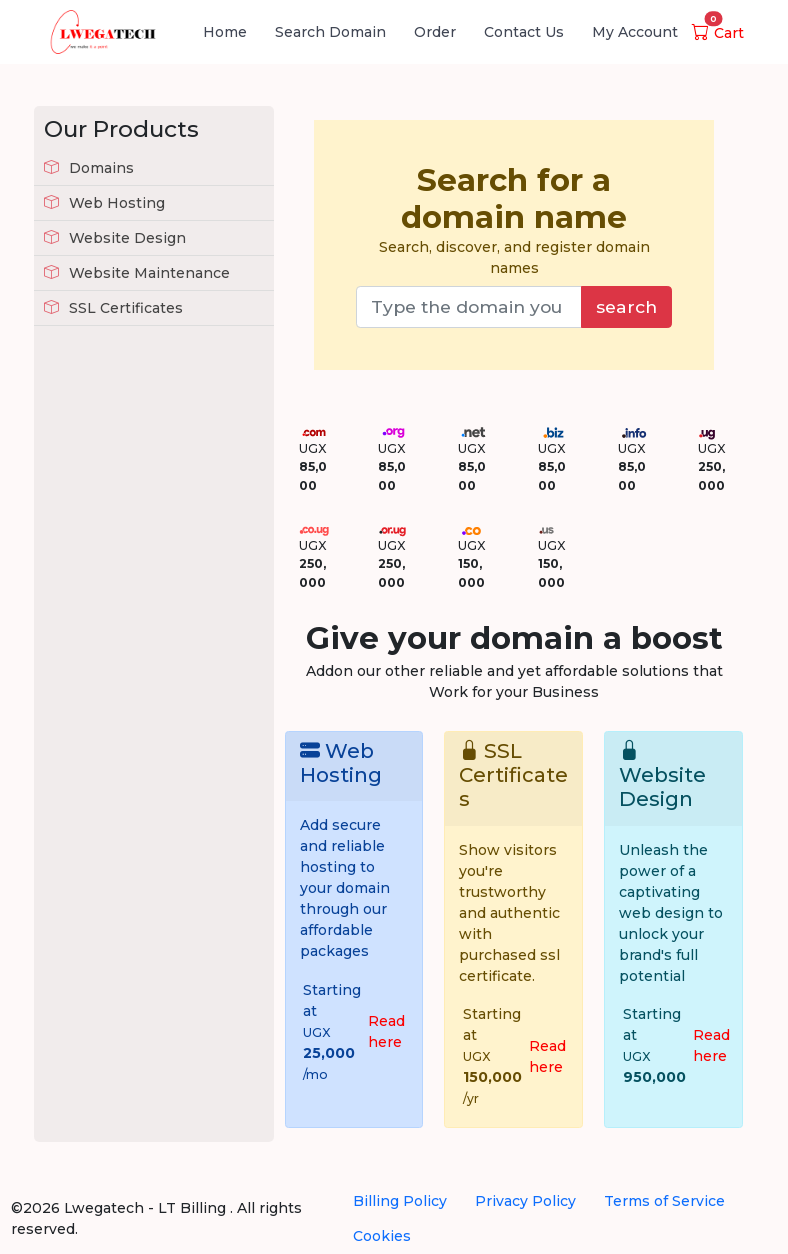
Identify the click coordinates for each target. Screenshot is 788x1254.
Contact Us (524, 32)
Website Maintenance (137, 273)
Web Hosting (104, 203)
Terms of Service (664, 1201)
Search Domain (330, 32)
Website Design (115, 238)
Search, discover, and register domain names (514, 219)
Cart (718, 33)
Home (225, 32)
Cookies (382, 1236)
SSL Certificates (113, 308)
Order (435, 32)
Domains (89, 168)
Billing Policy (400, 1201)
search (626, 306)
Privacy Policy (525, 1201)
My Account (635, 32)
